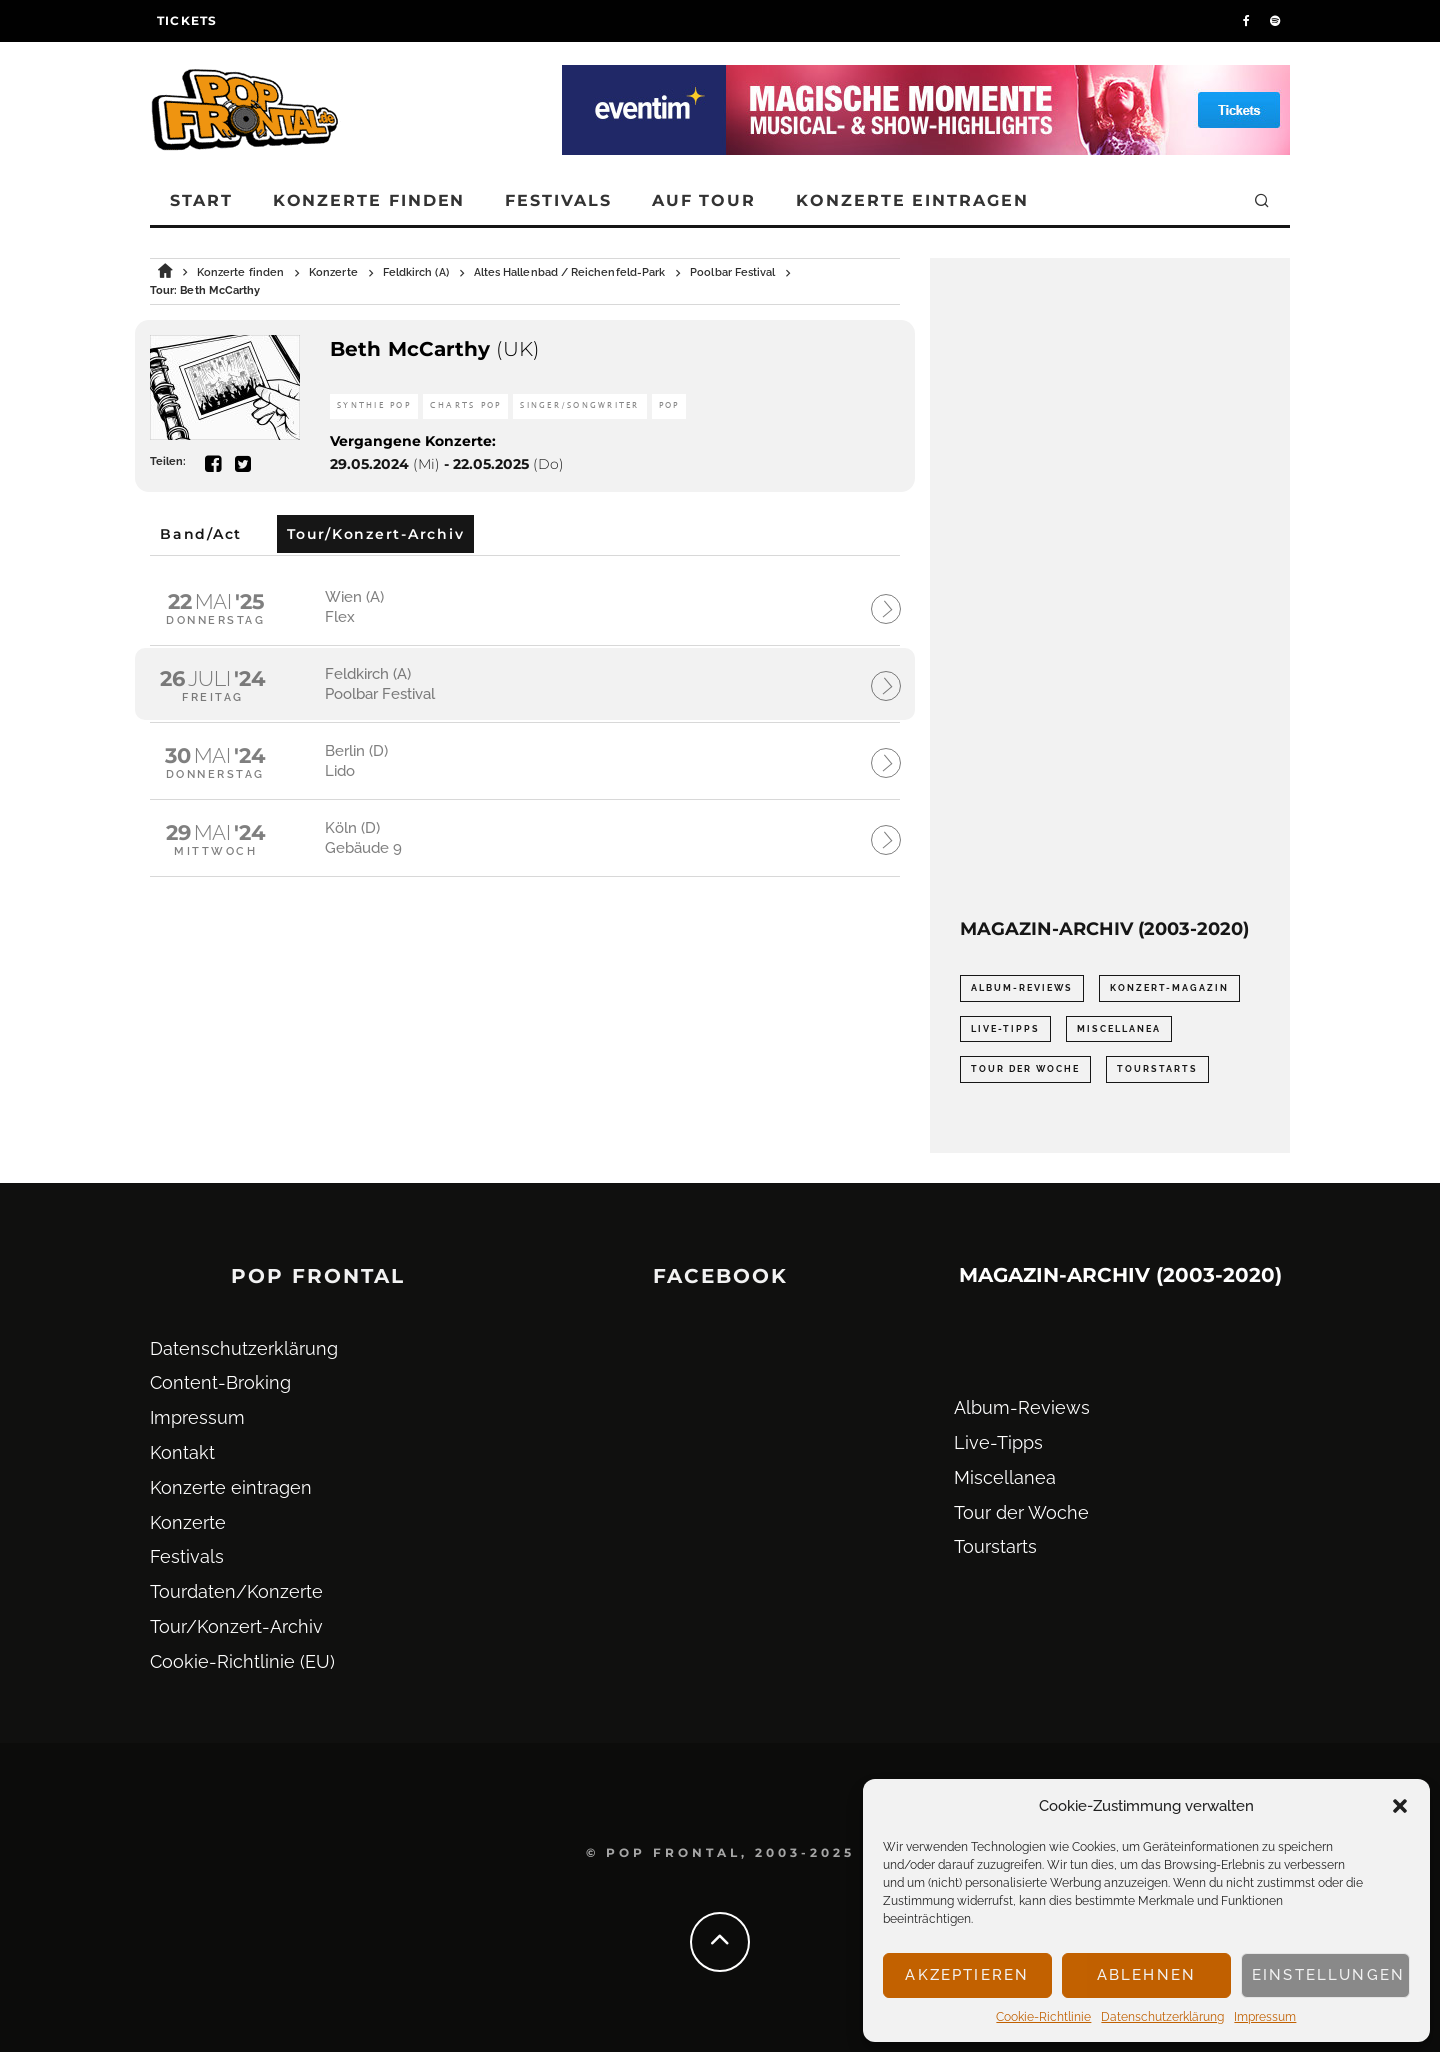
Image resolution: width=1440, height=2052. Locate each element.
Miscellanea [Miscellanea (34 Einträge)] (1119, 1029)
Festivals (558, 200)
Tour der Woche (1021, 1512)
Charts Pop (466, 405)
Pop (669, 405)
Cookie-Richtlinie (1043, 2017)
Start (201, 200)
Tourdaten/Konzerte (236, 1591)
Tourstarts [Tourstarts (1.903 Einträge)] (1157, 1069)
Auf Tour (704, 200)
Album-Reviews (1022, 1407)
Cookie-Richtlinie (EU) (242, 1661)
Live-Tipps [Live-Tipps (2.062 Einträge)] (1005, 1029)
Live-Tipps (998, 1442)
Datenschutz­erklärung (1162, 2017)
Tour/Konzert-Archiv (236, 1626)
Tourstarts (995, 1546)
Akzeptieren (967, 1975)
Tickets (187, 20)
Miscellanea (1005, 1477)
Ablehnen (1146, 1975)
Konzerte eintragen (912, 200)
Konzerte (188, 1522)
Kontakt (182, 1452)
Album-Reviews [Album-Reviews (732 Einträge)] (1022, 988)
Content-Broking (220, 1382)
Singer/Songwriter (579, 405)
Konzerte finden (369, 200)
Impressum (1265, 2017)
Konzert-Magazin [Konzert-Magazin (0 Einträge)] (1169, 988)
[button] (1400, 1806)
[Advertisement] (1110, 588)
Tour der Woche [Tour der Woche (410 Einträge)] (1025, 1069)
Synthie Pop (374, 405)
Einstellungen (1328, 1975)
